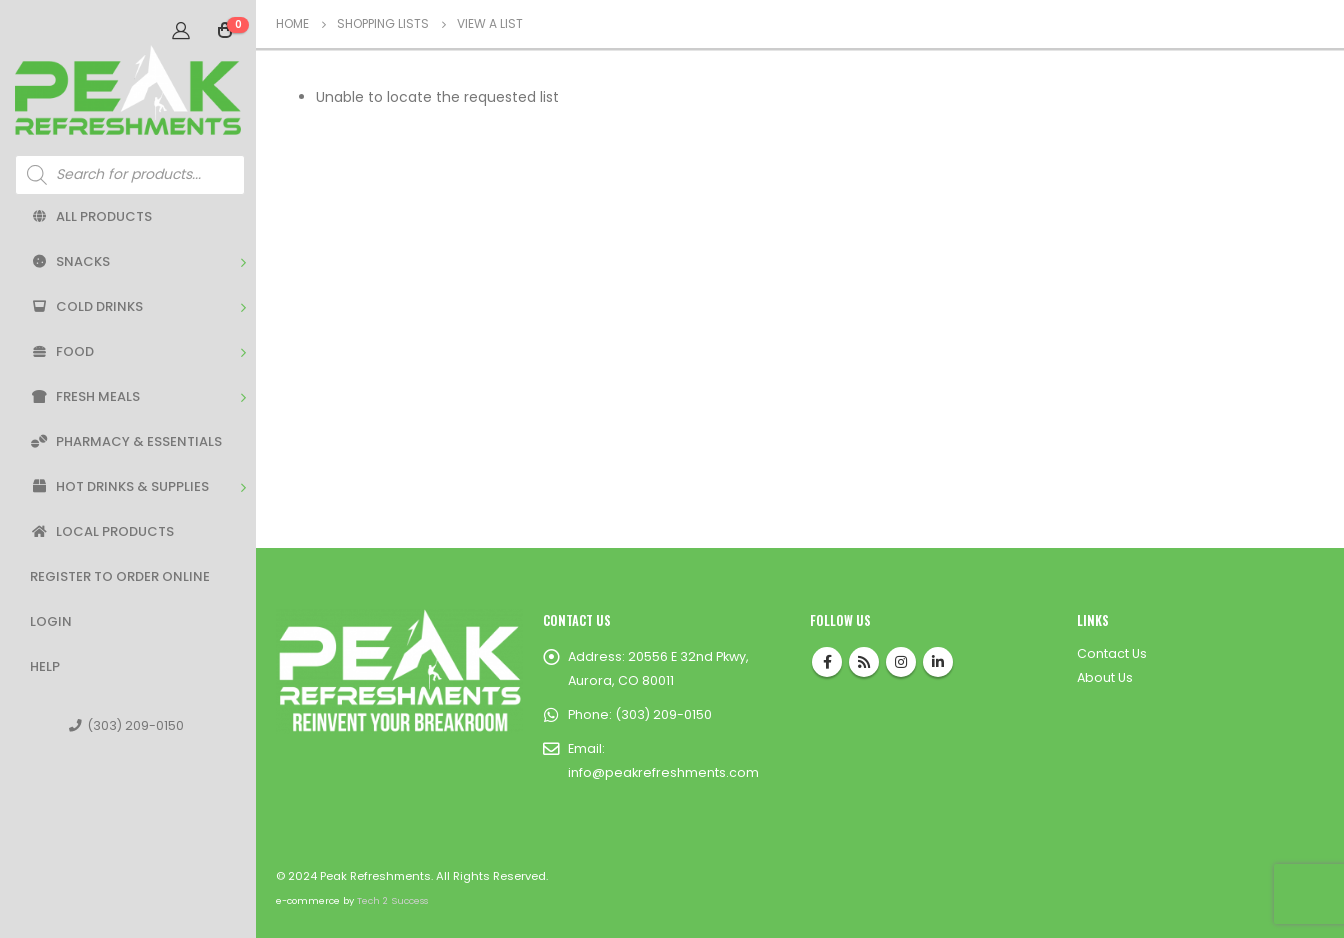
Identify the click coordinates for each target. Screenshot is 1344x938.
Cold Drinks (86, 306)
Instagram (901, 662)
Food (62, 351)
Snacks (70, 261)
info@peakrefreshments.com (663, 772)
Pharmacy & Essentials (126, 441)
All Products (91, 216)
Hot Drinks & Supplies (119, 486)
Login (51, 621)
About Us (1105, 677)
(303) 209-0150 (126, 725)
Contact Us (1112, 653)
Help (45, 666)
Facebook (827, 662)
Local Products (102, 531)
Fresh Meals (85, 396)
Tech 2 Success (392, 900)
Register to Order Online (120, 576)
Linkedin (938, 662)
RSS (864, 662)
